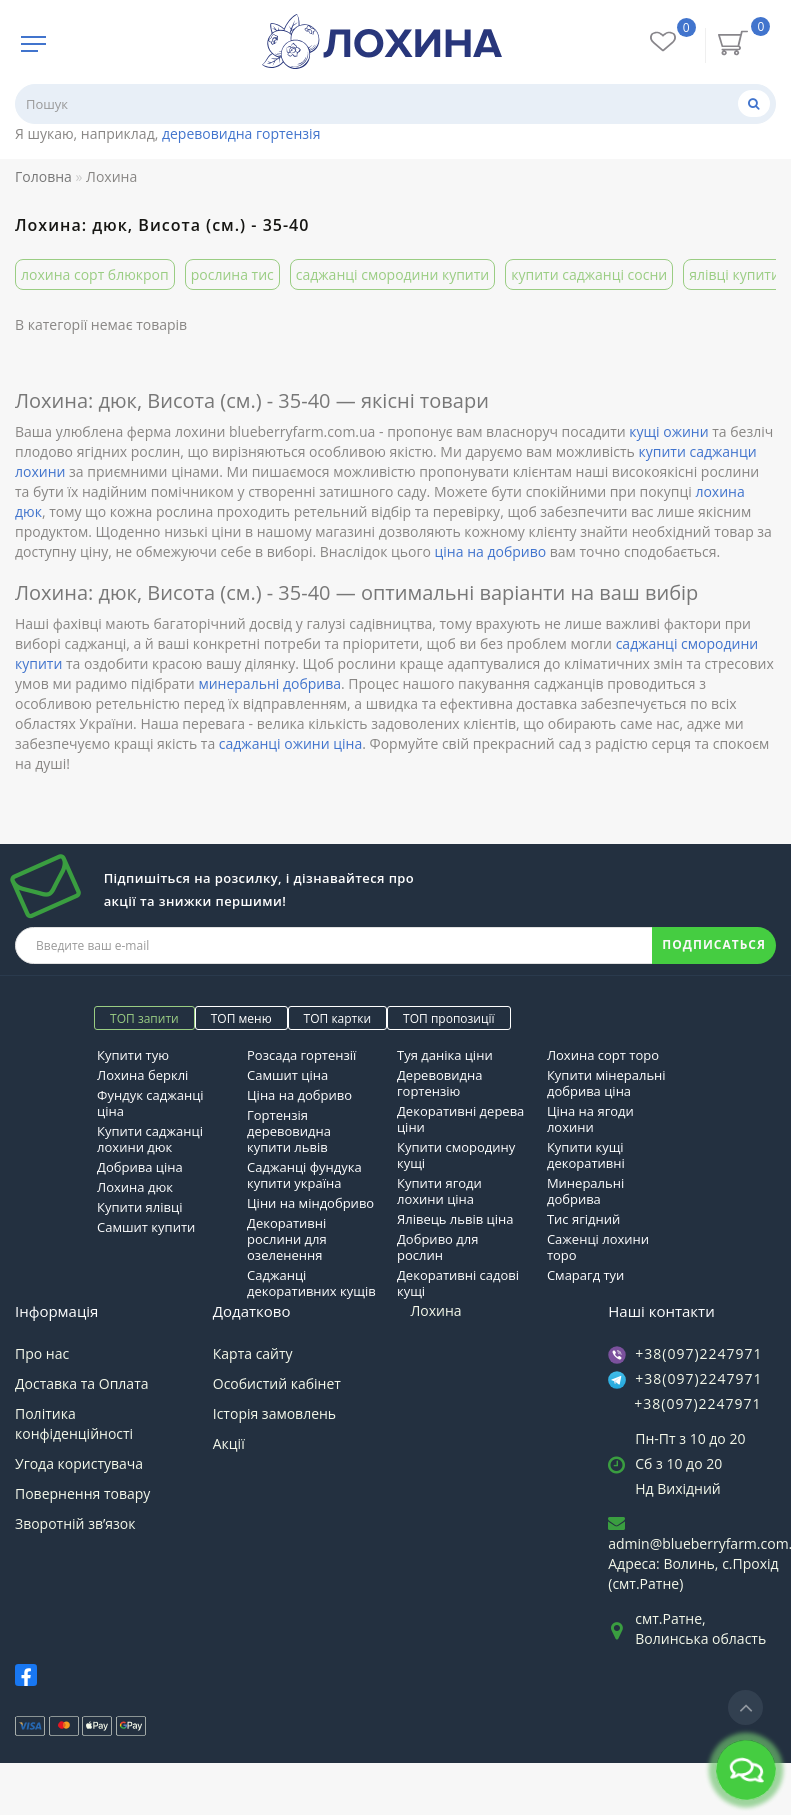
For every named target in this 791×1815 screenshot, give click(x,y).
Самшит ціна (287, 1075)
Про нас (42, 1353)
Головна (43, 176)
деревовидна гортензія (241, 133)
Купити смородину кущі (456, 1155)
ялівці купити (734, 274)
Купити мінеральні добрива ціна (606, 1083)
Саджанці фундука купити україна (304, 1175)
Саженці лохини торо (598, 1247)
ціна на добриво (491, 551)
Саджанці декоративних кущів (311, 1283)
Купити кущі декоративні (586, 1155)
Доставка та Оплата (82, 1383)
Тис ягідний (583, 1219)
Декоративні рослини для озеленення (287, 1239)
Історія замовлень (274, 1413)
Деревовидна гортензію (439, 1083)
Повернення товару (82, 1493)
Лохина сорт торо (603, 1055)
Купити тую (133, 1055)
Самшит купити (146, 1227)
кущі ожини (668, 431)
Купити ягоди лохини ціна (439, 1191)
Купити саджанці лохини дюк (150, 1139)
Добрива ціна (140, 1167)
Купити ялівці (139, 1207)
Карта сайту (253, 1353)
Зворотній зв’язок (75, 1523)
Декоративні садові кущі (458, 1283)
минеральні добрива (269, 683)
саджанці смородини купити (392, 274)
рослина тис (232, 274)
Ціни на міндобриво (310, 1203)
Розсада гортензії (301, 1055)
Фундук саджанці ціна (150, 1103)
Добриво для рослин (437, 1247)
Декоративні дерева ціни (460, 1119)
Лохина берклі (142, 1075)
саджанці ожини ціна (290, 743)
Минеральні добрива (585, 1191)
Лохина (436, 1310)
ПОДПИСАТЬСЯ (714, 944)
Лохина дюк (135, 1187)
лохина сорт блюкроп (95, 274)
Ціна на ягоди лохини (590, 1119)
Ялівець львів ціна (455, 1219)
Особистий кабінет (277, 1383)
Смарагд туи (585, 1275)
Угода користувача (79, 1463)
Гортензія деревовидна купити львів (289, 1131)
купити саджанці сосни (589, 274)
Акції (229, 1443)
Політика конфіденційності (74, 1423)
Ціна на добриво (299, 1095)
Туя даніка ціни (445, 1055)
